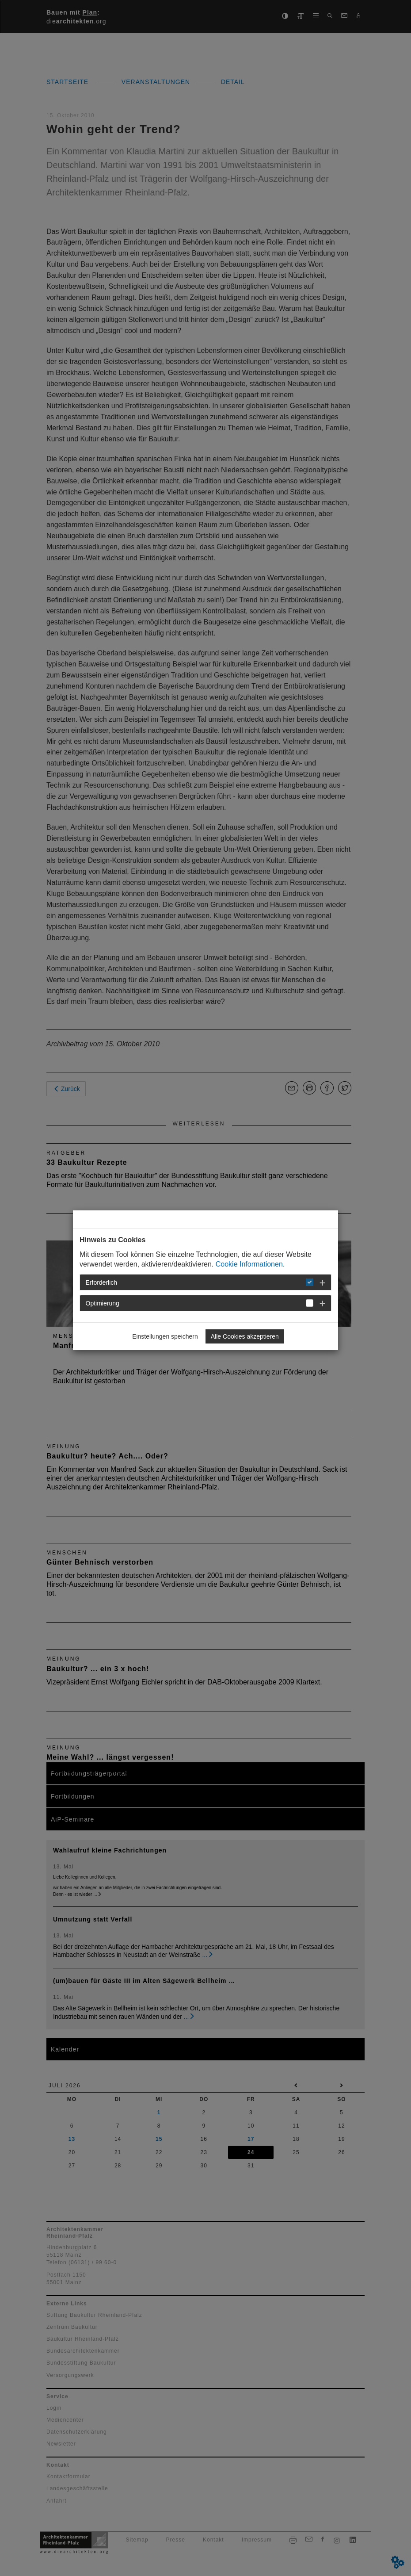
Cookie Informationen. (250, 1264)
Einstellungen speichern (165, 1336)
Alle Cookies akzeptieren (245, 1336)
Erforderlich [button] (102, 1282)
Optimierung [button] (102, 1303)
